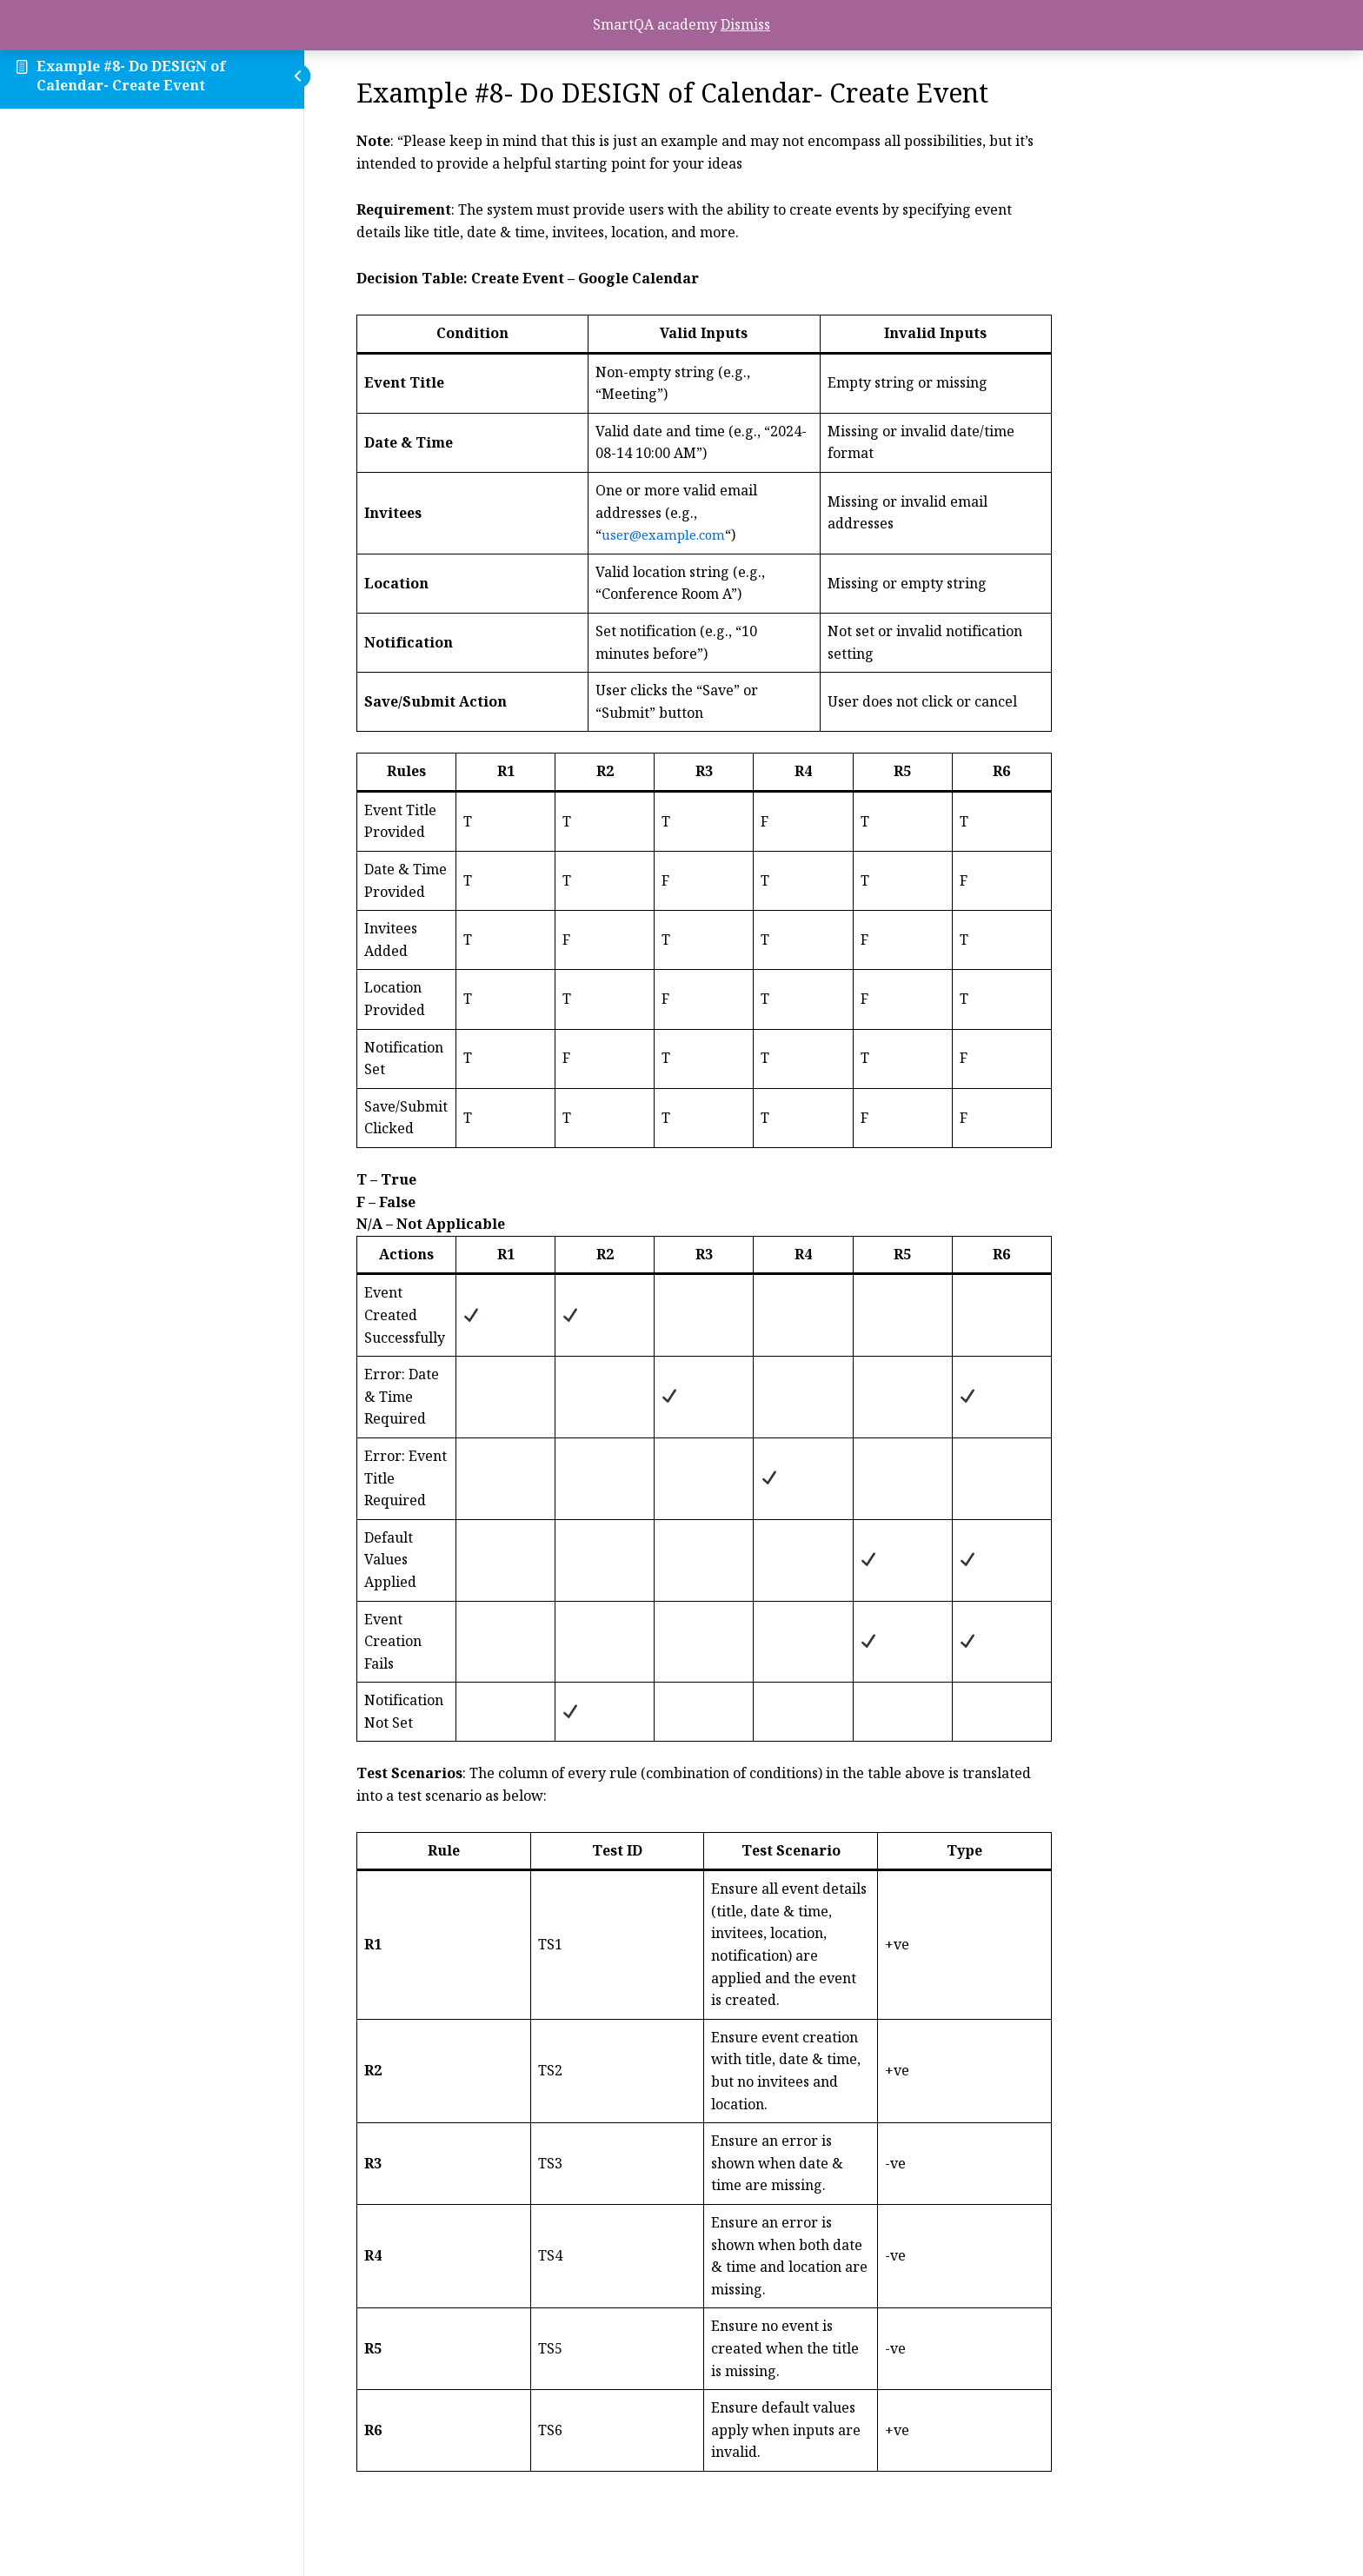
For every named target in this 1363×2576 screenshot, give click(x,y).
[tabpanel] (833, 1311)
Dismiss (745, 24)
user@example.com (796, 534)
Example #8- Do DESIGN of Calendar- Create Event (131, 75)
